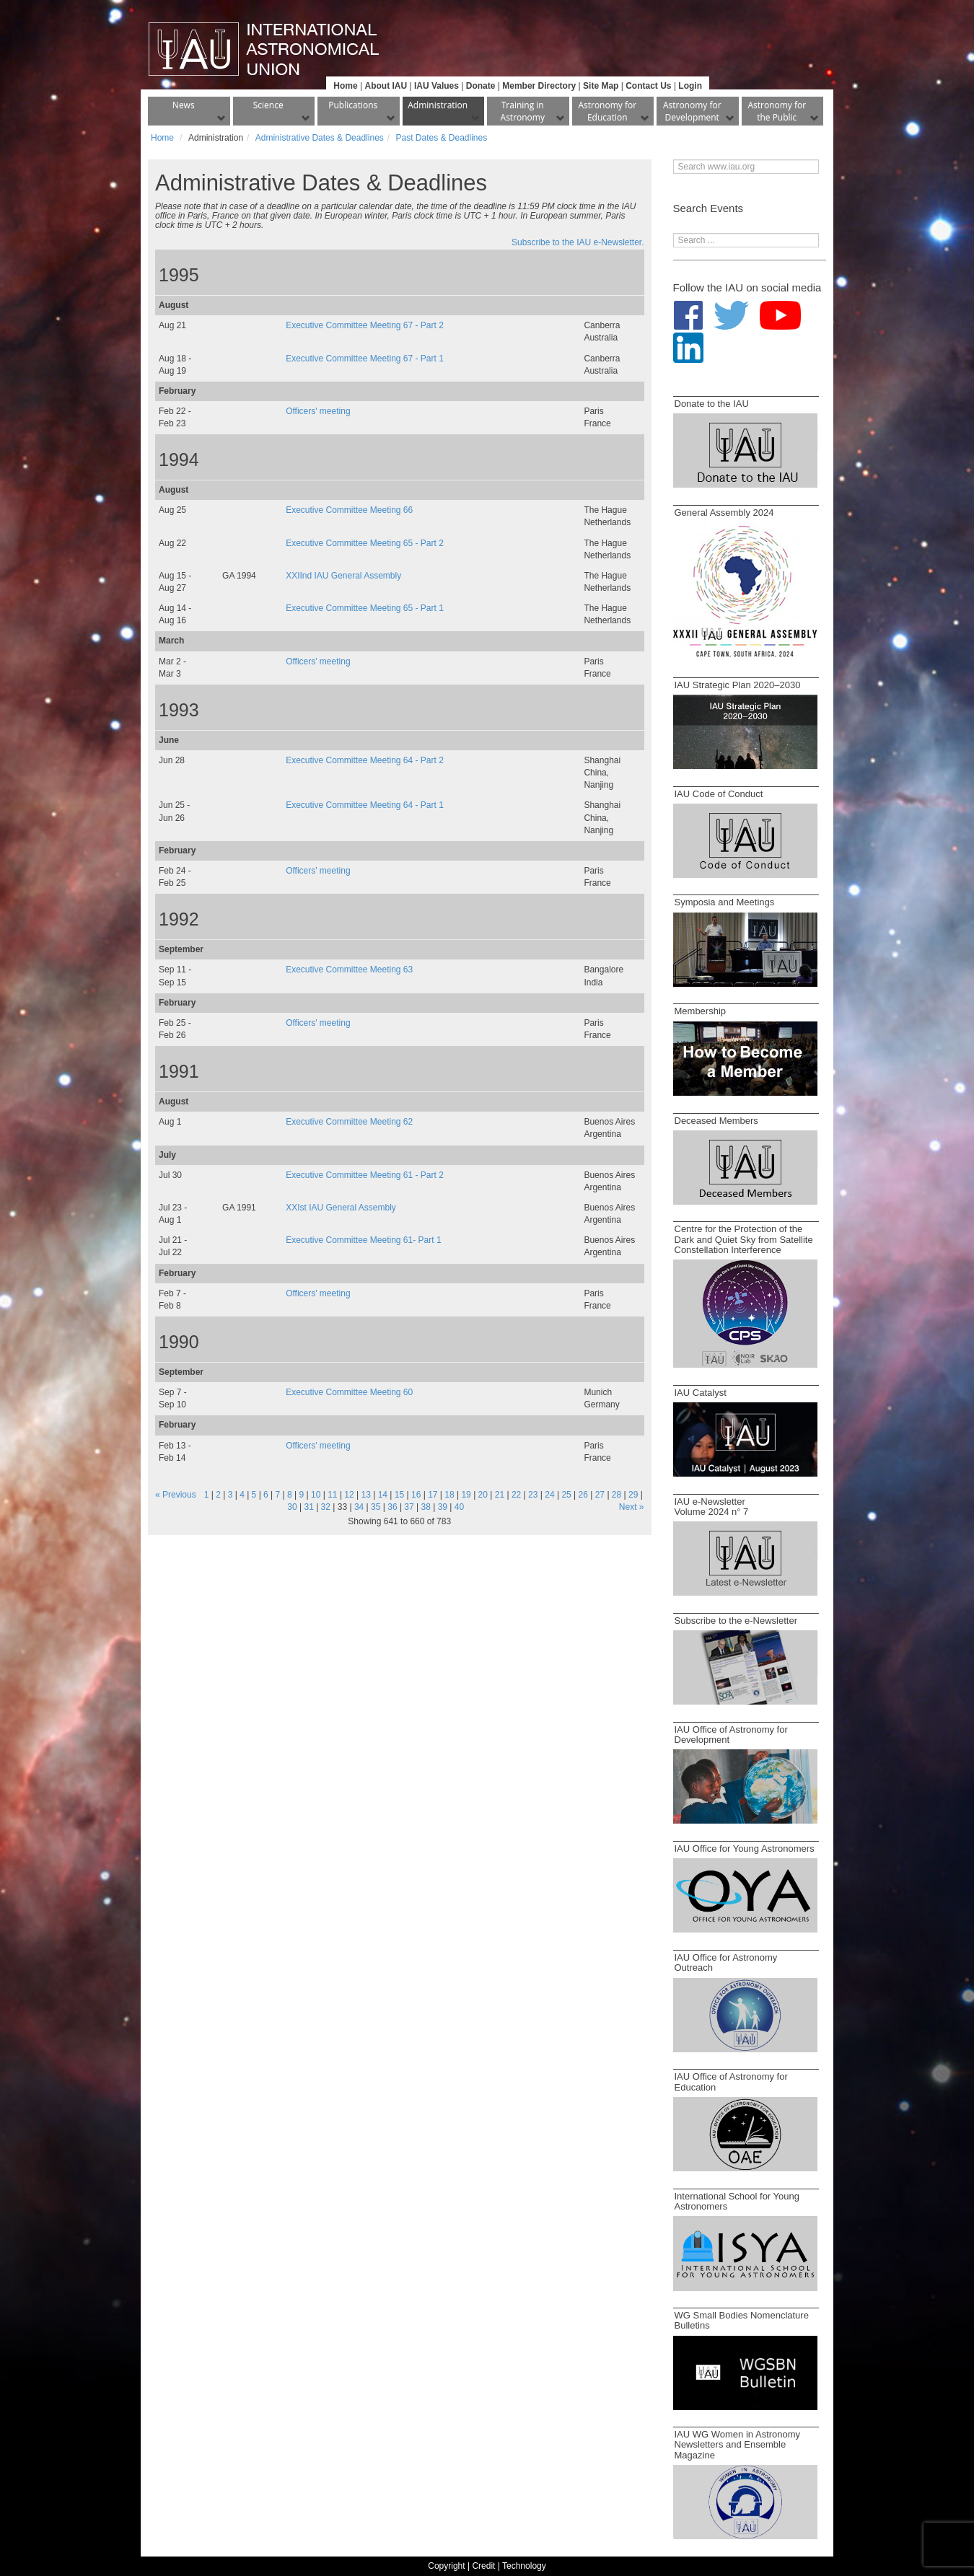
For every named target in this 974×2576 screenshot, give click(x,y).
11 (332, 1495)
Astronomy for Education (607, 111)
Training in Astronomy (523, 111)
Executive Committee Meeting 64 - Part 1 (365, 805)
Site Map (600, 86)
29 (633, 1495)
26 (583, 1495)
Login (690, 86)
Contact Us (648, 86)
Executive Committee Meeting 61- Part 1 (363, 1240)
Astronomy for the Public (776, 111)
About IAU (385, 86)
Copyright (446, 2566)
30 (292, 1507)
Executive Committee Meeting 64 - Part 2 (365, 760)
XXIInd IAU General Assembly (343, 576)
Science (268, 105)
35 (375, 1507)
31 (308, 1507)
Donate (481, 86)
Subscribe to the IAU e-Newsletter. (578, 242)
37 (408, 1507)
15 (399, 1495)
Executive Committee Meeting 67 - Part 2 (365, 325)
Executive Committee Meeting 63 (349, 969)
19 (465, 1495)
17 (432, 1495)
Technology (524, 2566)
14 (382, 1495)
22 (516, 1495)
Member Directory (539, 86)
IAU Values (436, 86)
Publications (352, 105)
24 (549, 1495)
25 (566, 1495)
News (183, 105)
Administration (438, 105)
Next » (631, 1507)
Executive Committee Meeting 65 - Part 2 (365, 543)
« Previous (175, 1495)
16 (416, 1495)
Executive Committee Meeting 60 (349, 1392)
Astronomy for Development (692, 111)
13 (366, 1495)
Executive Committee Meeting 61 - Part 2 (365, 1175)
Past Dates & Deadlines (441, 138)
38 (426, 1507)
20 (483, 1495)
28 (616, 1495)
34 (359, 1507)
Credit (483, 2566)
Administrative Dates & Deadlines (319, 138)
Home (345, 86)
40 (459, 1507)
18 (449, 1495)
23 (533, 1495)
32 (325, 1507)
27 (600, 1495)
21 (499, 1495)
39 (442, 1507)
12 (349, 1495)
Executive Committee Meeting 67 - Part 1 (365, 358)
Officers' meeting (318, 411)
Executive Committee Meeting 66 (349, 510)
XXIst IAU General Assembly (341, 1208)
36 (392, 1507)
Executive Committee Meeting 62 (349, 1122)
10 (315, 1495)
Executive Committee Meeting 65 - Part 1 (365, 608)
